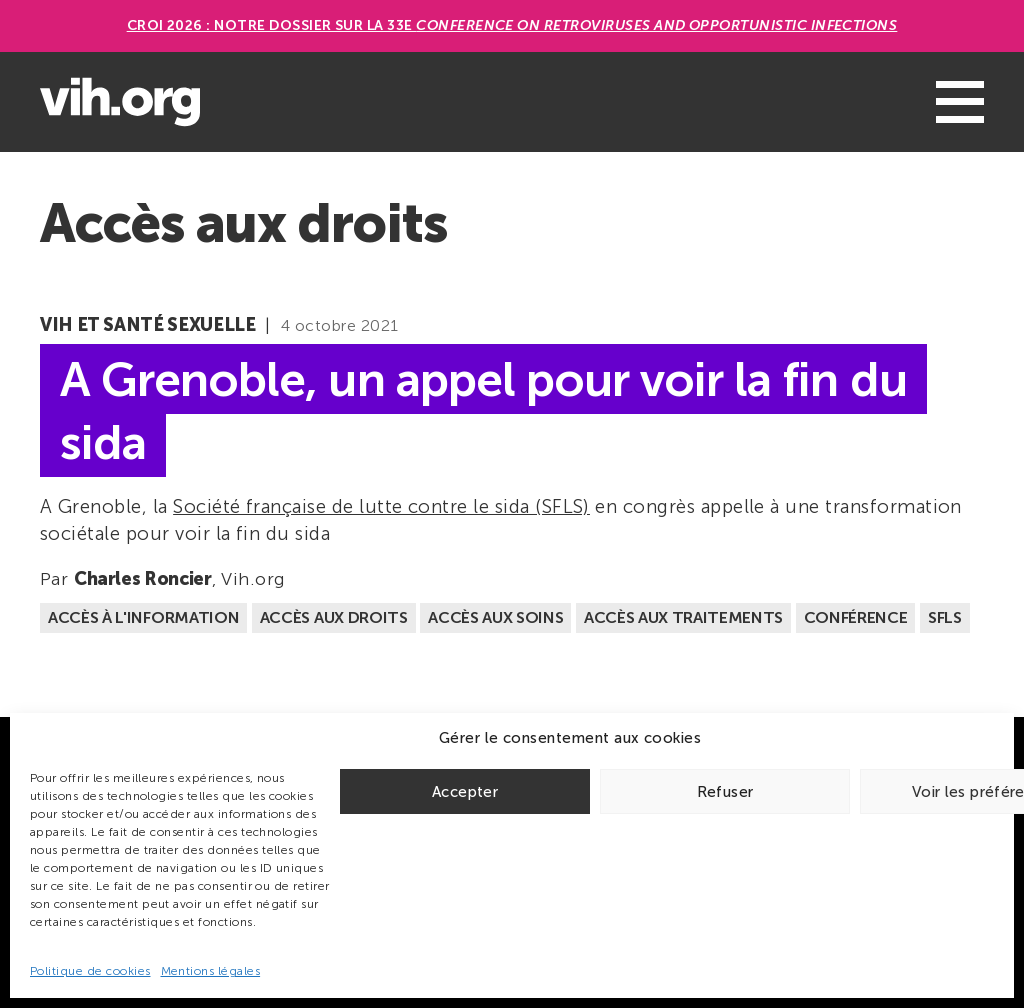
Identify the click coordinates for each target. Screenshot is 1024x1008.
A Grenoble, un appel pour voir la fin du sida (483, 411)
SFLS (945, 617)
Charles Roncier (143, 579)
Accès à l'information (143, 617)
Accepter (465, 792)
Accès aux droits (334, 617)
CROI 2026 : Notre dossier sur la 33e (512, 25)
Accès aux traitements (683, 617)
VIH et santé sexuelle (147, 325)
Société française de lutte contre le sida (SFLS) (381, 506)
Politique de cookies (90, 971)
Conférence (856, 617)
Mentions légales (211, 971)
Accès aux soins (495, 617)
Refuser (725, 792)
